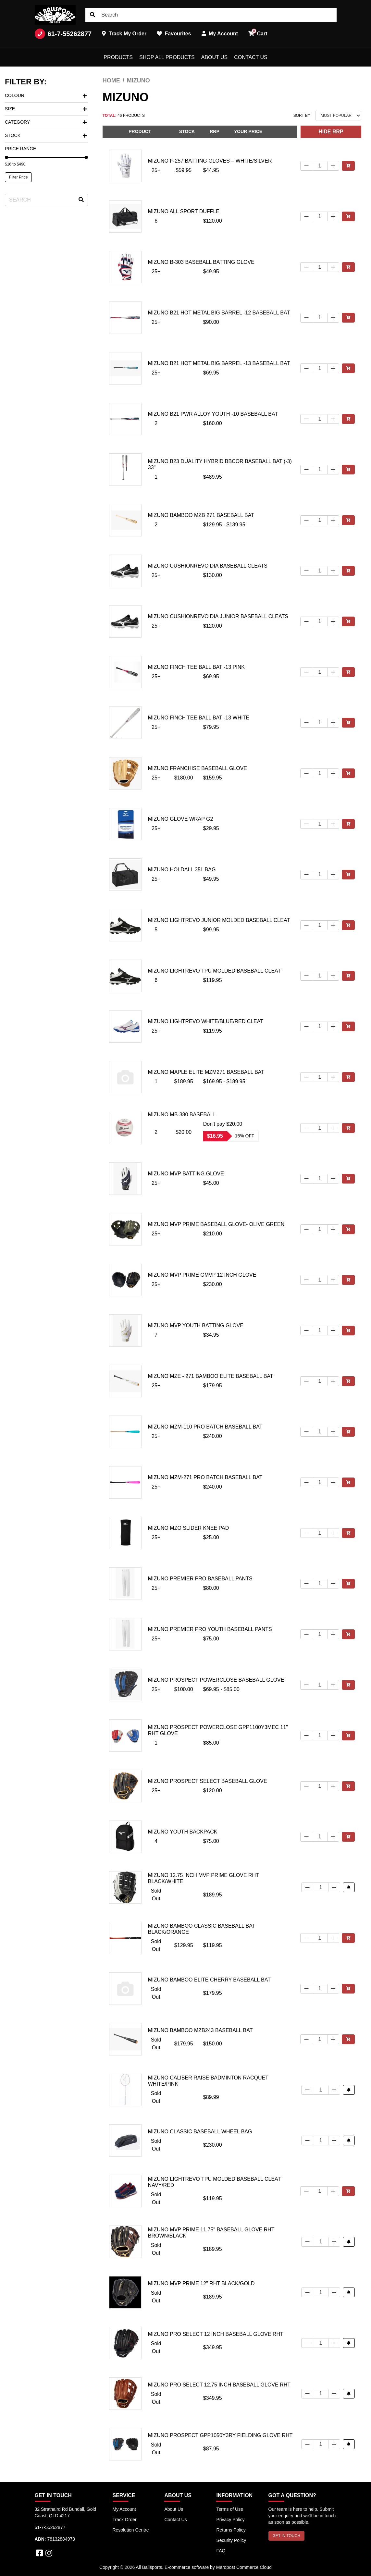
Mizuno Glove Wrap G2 (180, 819)
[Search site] (92, 15)
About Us (214, 57)
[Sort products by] (338, 115)
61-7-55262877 (63, 34)
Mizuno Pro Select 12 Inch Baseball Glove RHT (215, 2334)
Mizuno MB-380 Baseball (182, 1114)
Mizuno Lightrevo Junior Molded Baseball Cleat (219, 920)
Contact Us (250, 57)
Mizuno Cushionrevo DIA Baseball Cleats (207, 566)
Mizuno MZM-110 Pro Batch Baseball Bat (205, 1426)
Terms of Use (229, 2509)
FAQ (220, 2550)
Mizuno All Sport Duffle (183, 211)
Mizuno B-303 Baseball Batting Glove (201, 262)
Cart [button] (257, 32)
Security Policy (231, 2540)
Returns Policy (230, 2530)
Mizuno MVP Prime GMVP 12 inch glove (202, 1275)
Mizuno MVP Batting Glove (186, 1173)
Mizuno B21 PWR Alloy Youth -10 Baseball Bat (213, 414)
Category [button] (46, 122)
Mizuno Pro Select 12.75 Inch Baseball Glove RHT (219, 2384)
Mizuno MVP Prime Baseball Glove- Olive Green (216, 1224)
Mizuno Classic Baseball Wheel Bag (200, 2131)
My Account (124, 2509)
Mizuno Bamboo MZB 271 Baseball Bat (201, 515)
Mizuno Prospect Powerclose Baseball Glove (216, 1680)
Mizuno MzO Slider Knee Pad (188, 1528)
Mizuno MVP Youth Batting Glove (195, 1325)
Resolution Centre (131, 2530)
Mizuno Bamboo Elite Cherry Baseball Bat (209, 1979)
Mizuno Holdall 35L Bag (182, 869)
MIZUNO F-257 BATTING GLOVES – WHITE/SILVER (210, 161)
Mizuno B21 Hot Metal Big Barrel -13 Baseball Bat (219, 363)
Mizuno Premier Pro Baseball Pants (200, 1578)
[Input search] (210, 15)
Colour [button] (46, 95)
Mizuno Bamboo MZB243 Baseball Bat (200, 2030)
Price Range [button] (20, 148)
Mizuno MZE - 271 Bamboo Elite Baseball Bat (210, 1376)
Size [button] (46, 108)
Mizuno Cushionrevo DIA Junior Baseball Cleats (218, 616)
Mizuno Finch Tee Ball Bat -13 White (198, 717)
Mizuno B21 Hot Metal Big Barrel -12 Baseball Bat (219, 312)
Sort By (301, 115)
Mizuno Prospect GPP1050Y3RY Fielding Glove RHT (220, 2435)
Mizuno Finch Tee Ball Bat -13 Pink (196, 667)
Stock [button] (46, 135)
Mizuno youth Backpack (182, 1831)
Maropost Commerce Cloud (244, 2567)
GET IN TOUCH (286, 2535)
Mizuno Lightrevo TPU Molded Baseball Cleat (214, 971)
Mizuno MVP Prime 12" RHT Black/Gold (201, 2283)
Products (118, 57)
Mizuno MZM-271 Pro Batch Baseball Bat (205, 1477)
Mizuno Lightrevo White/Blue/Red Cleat (205, 1021)
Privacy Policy (230, 2519)
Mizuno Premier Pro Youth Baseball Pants (210, 1629)
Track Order (125, 2519)
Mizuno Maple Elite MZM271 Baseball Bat (206, 1072)
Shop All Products (167, 57)
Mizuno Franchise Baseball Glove (197, 768)
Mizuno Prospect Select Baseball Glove (207, 1781)
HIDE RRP (330, 131)
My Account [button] (220, 33)
